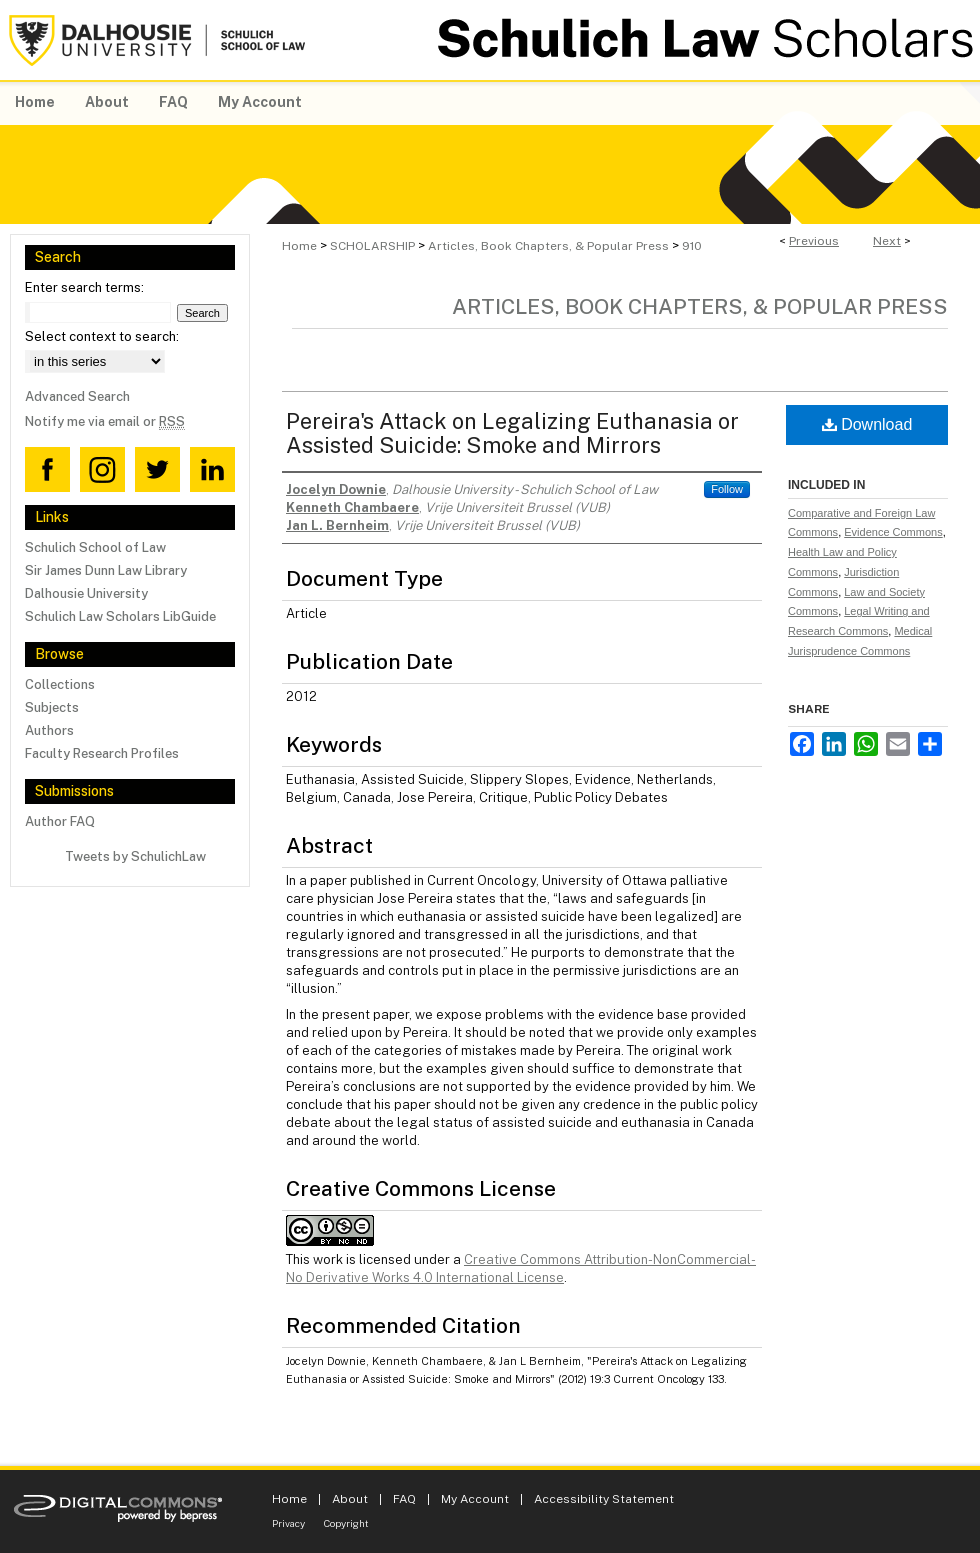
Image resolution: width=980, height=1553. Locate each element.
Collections (60, 684)
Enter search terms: (84, 287)
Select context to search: (102, 336)
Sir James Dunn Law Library (106, 570)
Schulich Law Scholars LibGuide (120, 616)
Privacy (288, 1523)
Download (867, 424)
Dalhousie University (86, 593)
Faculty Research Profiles (102, 753)
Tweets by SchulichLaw (135, 856)
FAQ (404, 1499)
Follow (727, 489)
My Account (475, 1499)
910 (692, 246)
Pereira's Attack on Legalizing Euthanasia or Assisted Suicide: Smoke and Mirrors (512, 433)
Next (887, 241)
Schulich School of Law (95, 547)
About (350, 1499)
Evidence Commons (893, 532)
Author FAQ (60, 821)
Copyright (346, 1523)
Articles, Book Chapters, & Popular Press (548, 246)
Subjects (52, 707)
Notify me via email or (105, 421)
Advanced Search (77, 396)
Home (299, 246)
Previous (814, 241)
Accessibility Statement (604, 1499)
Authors (49, 730)
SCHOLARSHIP (372, 246)
